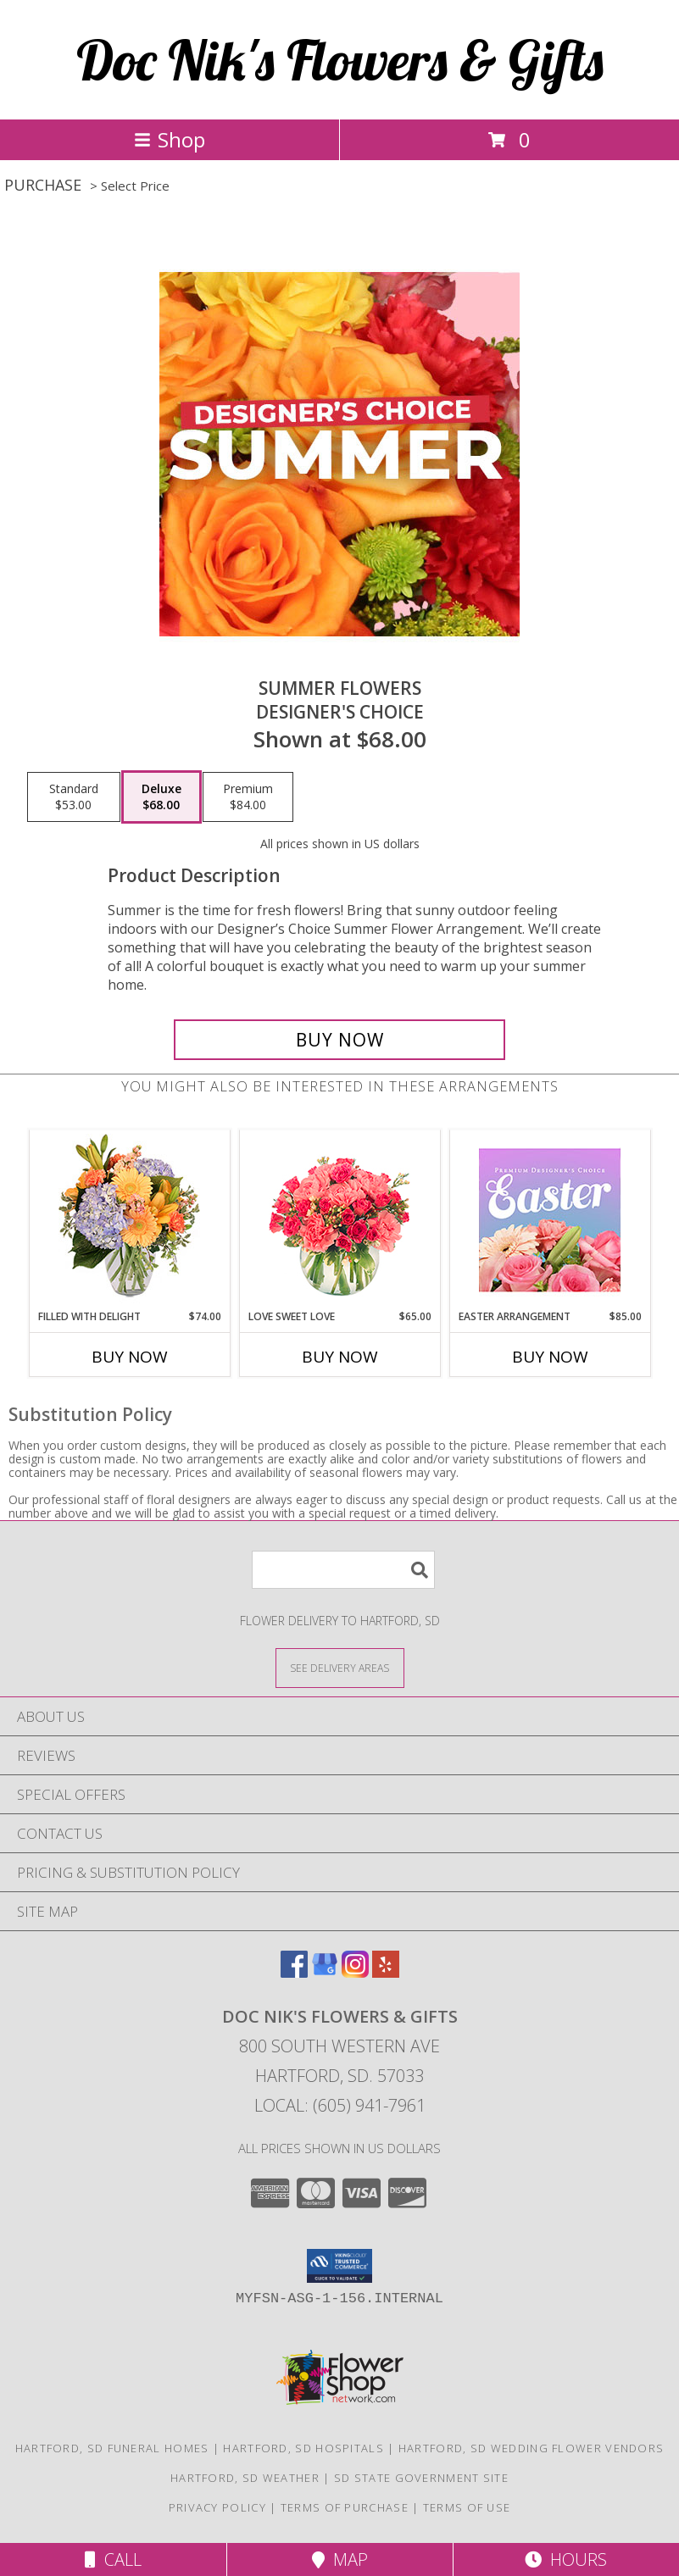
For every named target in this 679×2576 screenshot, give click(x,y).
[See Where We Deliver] (339, 1667)
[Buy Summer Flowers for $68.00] (339, 1039)
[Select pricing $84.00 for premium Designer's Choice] (247, 797)
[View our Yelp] (385, 1972)
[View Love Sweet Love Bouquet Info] (339, 1220)
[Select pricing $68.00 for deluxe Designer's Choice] (161, 797)
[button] (339, 2266)
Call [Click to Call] (113, 2559)
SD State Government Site (421, 2477)
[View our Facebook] (294, 1972)
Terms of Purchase (345, 2507)
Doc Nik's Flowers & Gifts (340, 59)
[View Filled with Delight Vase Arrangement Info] (129, 1220)
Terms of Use (467, 2507)
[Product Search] (343, 1570)
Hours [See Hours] (566, 2559)
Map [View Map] (340, 2559)
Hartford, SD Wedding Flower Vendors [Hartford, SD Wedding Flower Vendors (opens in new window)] (531, 2448)
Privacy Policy (217, 2507)
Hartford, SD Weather (245, 2477)
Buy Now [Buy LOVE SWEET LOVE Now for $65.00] (340, 1357)
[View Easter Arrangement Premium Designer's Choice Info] (550, 1220)
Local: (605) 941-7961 (340, 2105)
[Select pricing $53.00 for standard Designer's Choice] (74, 797)
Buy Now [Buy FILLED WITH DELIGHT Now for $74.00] (130, 1357)
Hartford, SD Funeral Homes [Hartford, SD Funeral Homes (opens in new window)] (112, 2448)
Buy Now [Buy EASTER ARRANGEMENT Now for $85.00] (550, 1357)
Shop (169, 139)
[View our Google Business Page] (324, 1972)
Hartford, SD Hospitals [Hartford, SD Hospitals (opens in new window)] (303, 2448)
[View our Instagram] (355, 1972)
